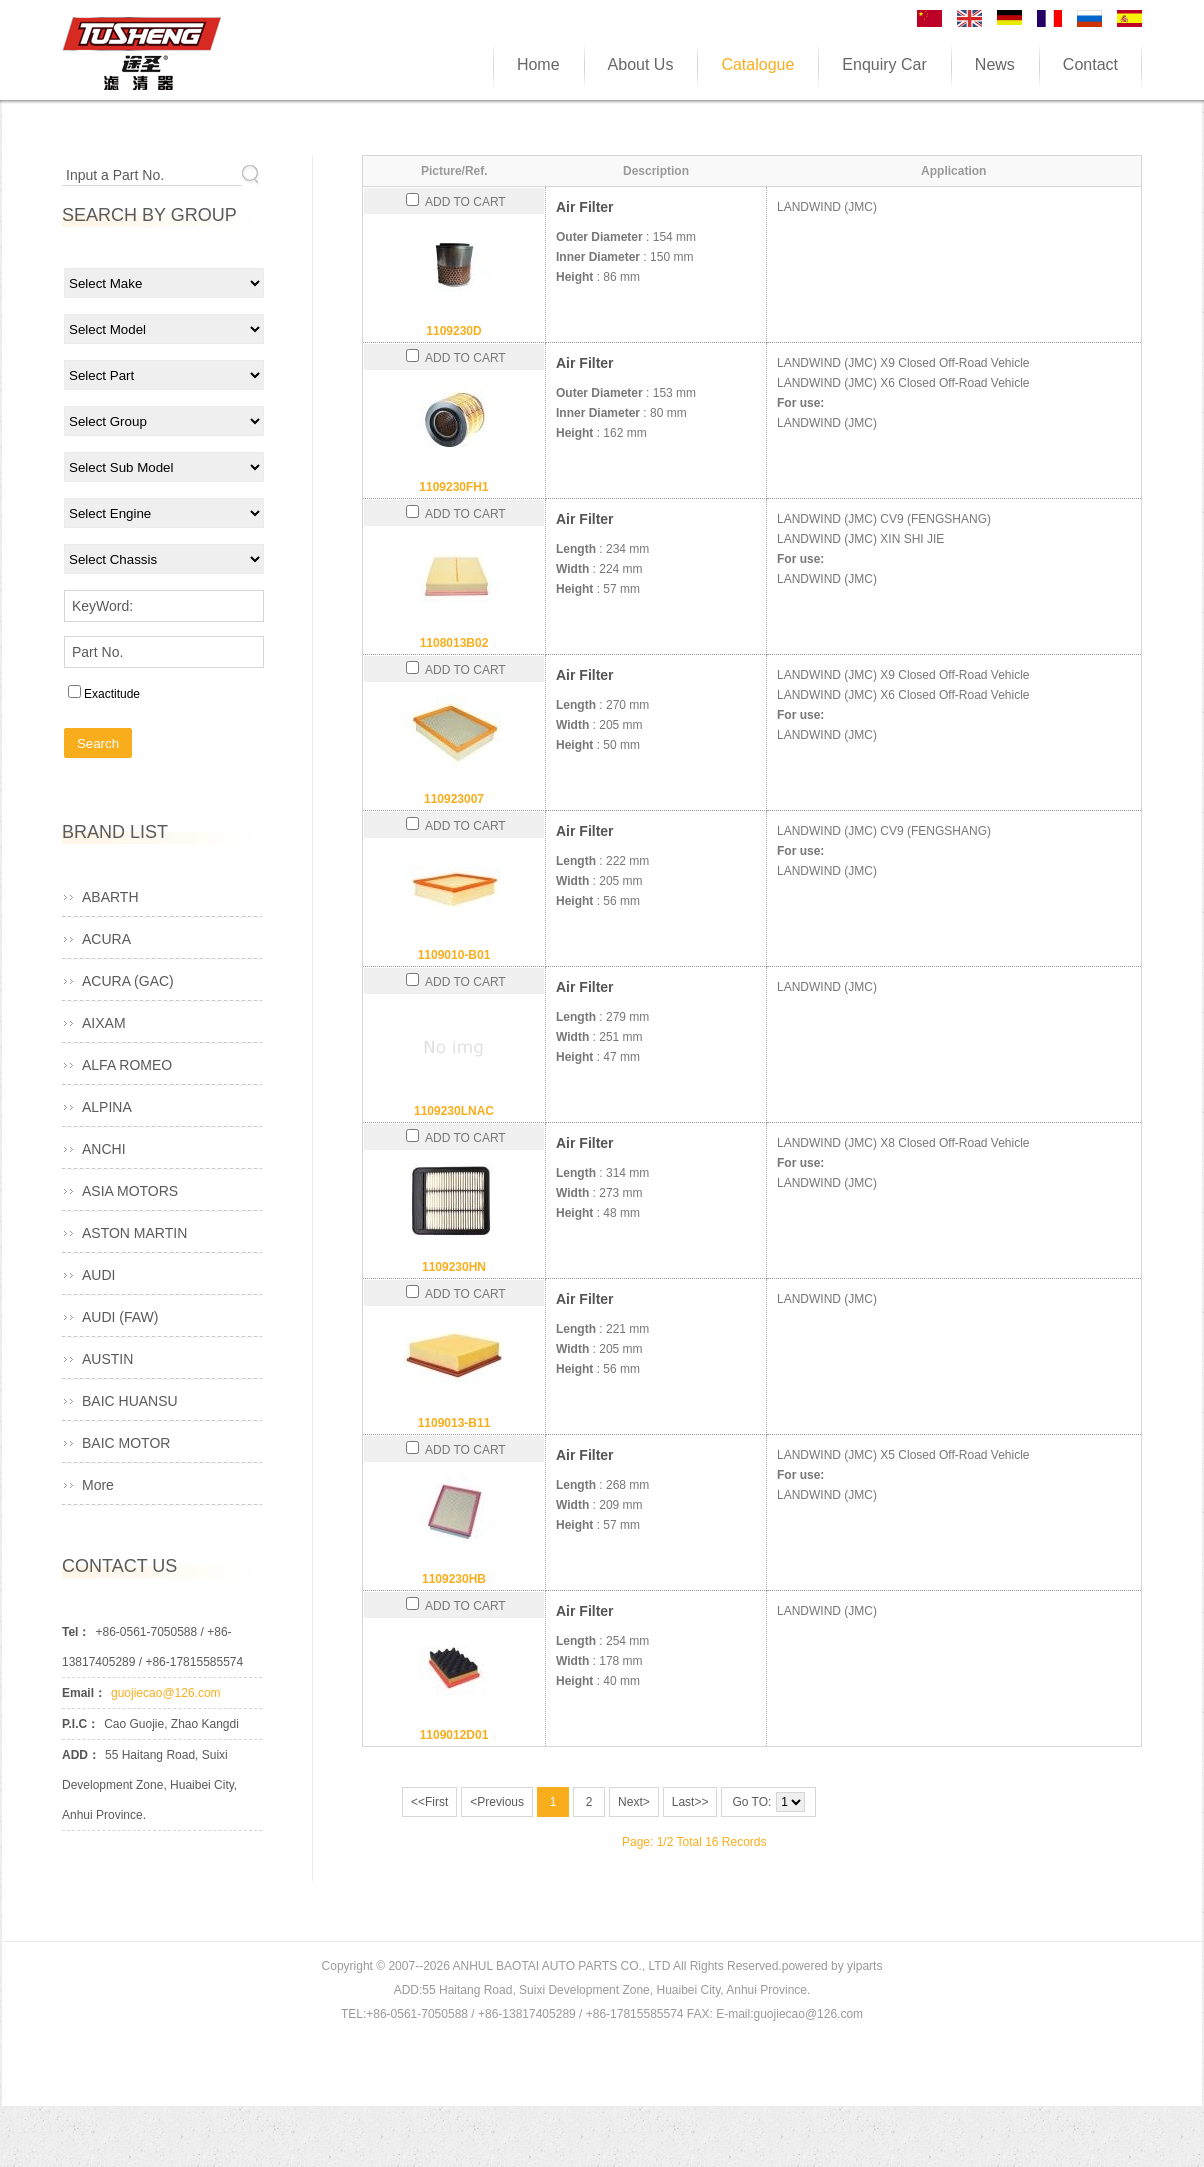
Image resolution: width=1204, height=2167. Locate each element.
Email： (84, 1693)
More (98, 1485)
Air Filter (585, 207)
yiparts (864, 1966)
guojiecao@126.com (166, 1693)
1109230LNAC (454, 1111)
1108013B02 (454, 643)
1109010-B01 (454, 955)
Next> (634, 1802)
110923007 (454, 799)
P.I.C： (80, 1724)
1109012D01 (454, 1735)
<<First (429, 1802)
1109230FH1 (453, 487)
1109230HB (454, 1579)
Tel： (76, 1632)
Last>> (690, 1802)
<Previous (497, 1802)
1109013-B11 (454, 1423)
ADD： (81, 1755)
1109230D (453, 331)
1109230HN (454, 1267)
